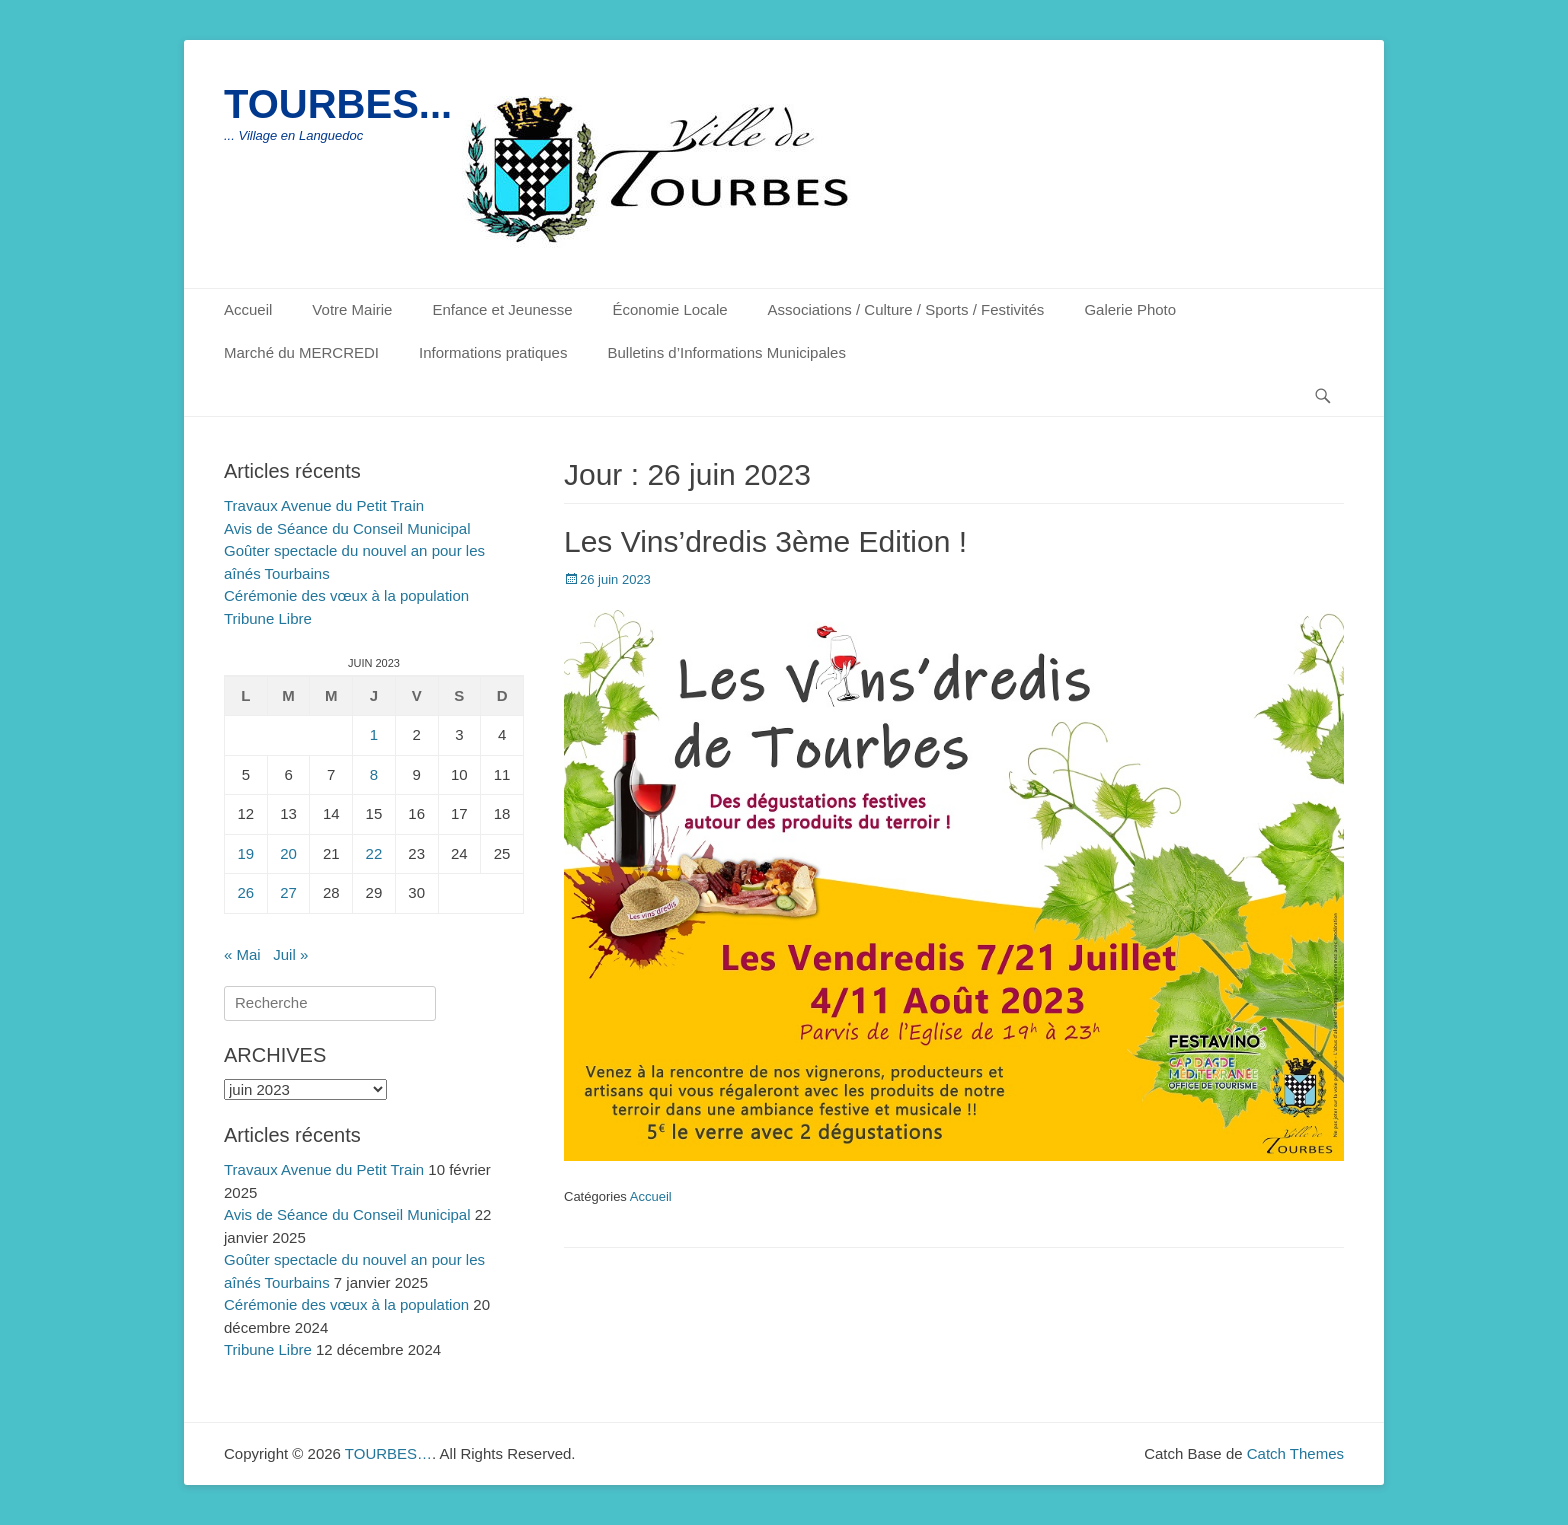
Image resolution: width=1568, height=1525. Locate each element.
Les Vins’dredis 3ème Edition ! (765, 541)
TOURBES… (388, 1453)
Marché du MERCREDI (301, 352)
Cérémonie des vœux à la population (346, 595)
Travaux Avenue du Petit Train (324, 505)
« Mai (242, 954)
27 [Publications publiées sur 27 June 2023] (288, 892)
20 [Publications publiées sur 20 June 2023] (288, 853)
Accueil (248, 309)
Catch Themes (1295, 1453)
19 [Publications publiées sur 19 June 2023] (246, 853)
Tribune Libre (268, 618)
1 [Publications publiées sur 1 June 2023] (374, 734)
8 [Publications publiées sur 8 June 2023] (374, 774)
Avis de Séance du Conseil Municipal (347, 528)
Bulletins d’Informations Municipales (726, 352)
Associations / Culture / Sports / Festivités (906, 309)
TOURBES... (338, 104)
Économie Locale (670, 309)
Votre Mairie (352, 309)
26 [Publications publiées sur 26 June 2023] (246, 892)
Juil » (290, 954)
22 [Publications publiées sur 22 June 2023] (374, 853)
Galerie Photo (1130, 309)
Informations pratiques (493, 352)
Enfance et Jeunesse (502, 309)
